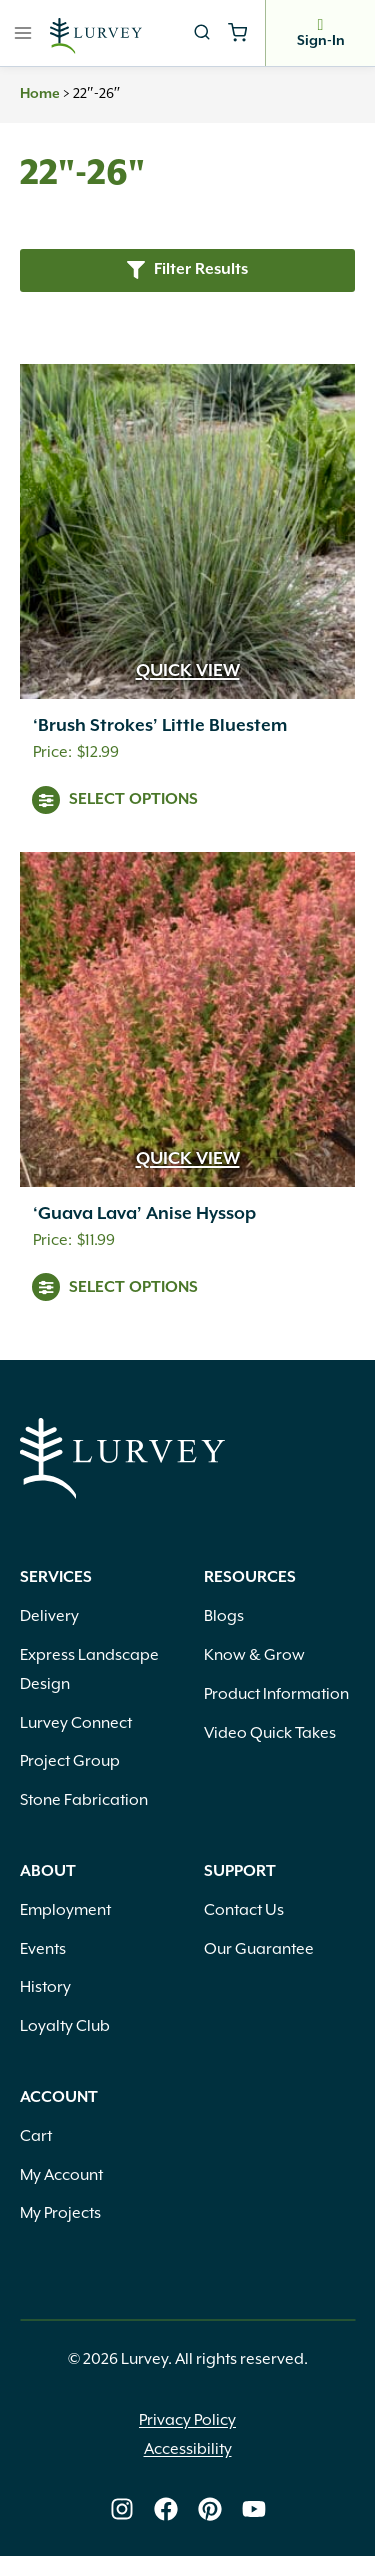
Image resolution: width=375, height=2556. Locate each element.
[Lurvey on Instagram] (122, 2509)
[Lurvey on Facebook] (166, 2509)
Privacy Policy (187, 2420)
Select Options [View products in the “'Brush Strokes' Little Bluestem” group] (133, 799)
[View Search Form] (202, 33)
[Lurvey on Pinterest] (210, 2509)
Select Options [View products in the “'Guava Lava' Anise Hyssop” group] (133, 1287)
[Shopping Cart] (237, 32)
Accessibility (188, 2449)
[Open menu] (23, 32)
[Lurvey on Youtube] (254, 2509)
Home (40, 94)
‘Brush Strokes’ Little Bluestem (160, 726)
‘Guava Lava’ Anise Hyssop (144, 1214)
